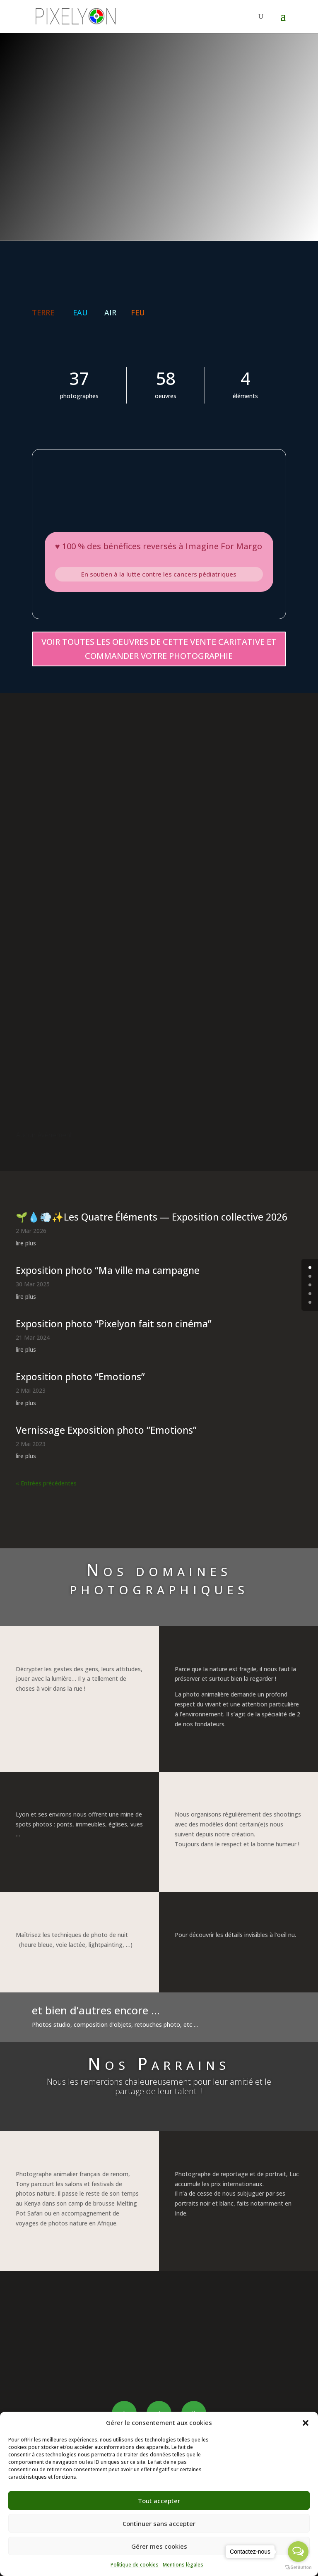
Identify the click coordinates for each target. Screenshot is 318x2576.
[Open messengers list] (298, 2551)
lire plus (26, 1243)
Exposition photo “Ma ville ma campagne (108, 1270)
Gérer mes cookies (159, 2546)
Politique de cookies (135, 2564)
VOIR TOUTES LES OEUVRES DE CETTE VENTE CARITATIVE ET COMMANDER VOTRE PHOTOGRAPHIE (159, 649)
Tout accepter (159, 2501)
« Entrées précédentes (46, 1483)
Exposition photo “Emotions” (80, 1377)
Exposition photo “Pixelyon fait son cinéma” (114, 1324)
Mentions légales (183, 2564)
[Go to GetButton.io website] (298, 2567)
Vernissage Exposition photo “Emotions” (106, 1430)
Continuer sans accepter (159, 2523)
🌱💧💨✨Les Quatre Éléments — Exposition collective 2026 (151, 1217)
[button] (305, 2423)
